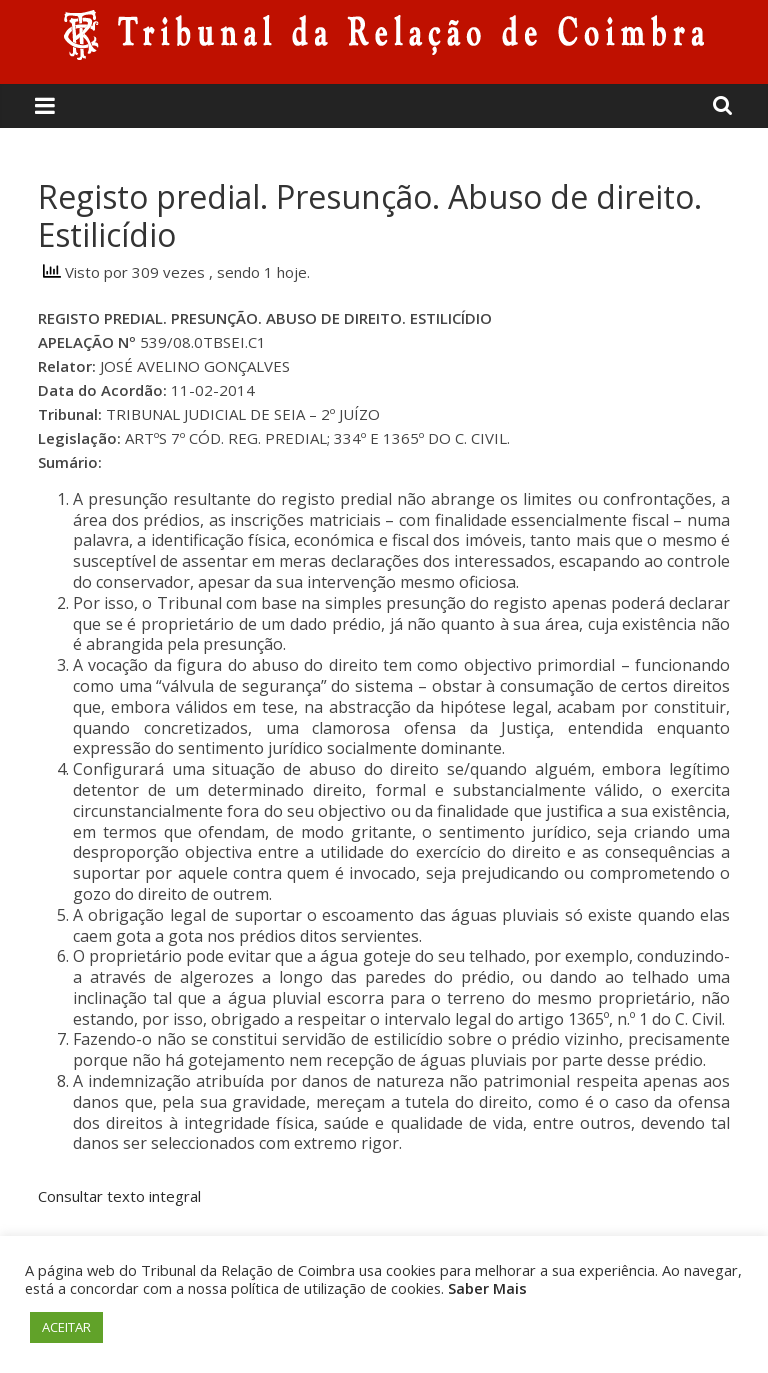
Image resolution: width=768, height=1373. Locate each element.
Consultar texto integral (119, 1196)
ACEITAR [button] (66, 1327)
